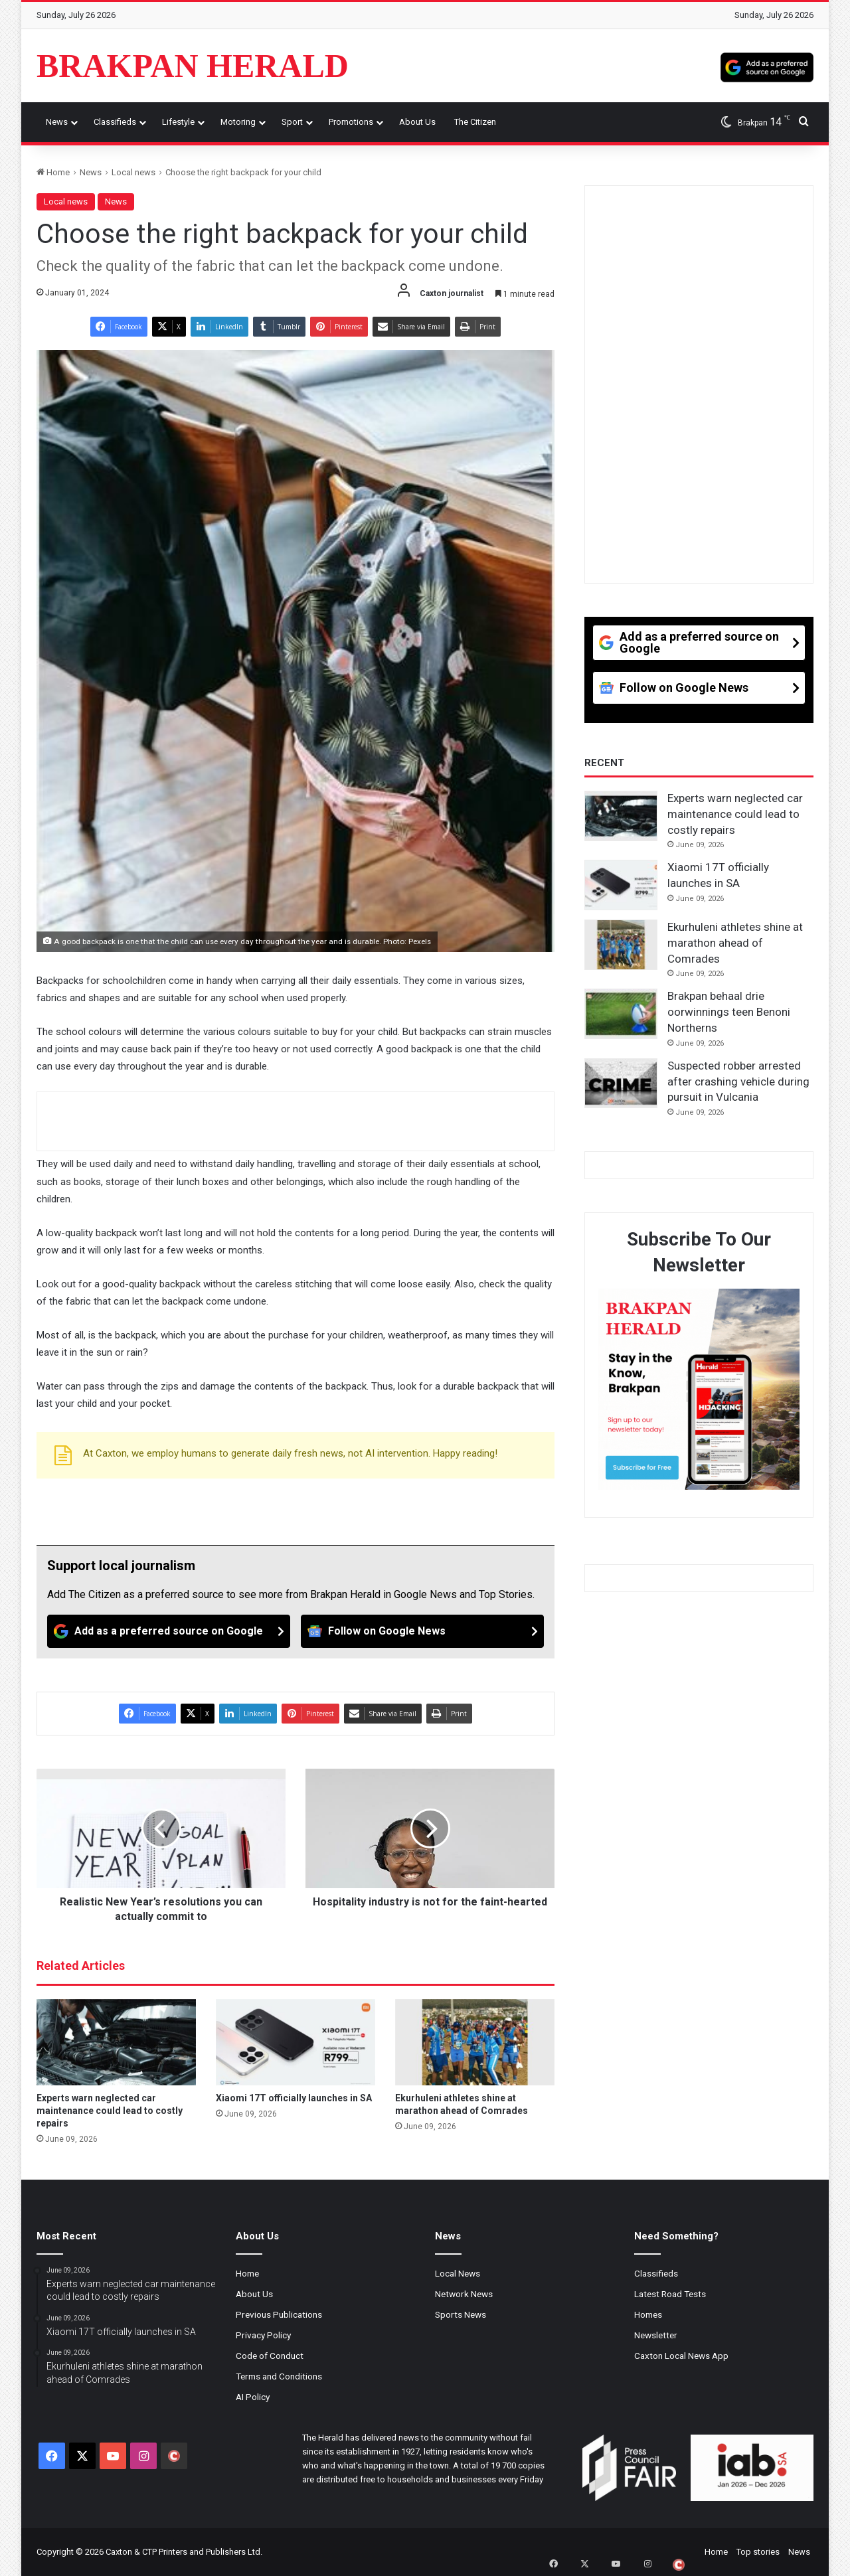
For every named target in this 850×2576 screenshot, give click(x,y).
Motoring (238, 122)
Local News (457, 2273)
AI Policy (253, 2396)
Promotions (351, 122)
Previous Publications (279, 2314)
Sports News (460, 2314)
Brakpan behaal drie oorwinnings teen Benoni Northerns (728, 1011)
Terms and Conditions (279, 2376)
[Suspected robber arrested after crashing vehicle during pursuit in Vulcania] (620, 1083)
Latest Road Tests (670, 2294)
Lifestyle (178, 122)
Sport (292, 122)
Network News (464, 2294)
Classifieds (115, 122)
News (57, 122)
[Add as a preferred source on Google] (767, 65)
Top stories (758, 2552)
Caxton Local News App (681, 2355)
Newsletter (655, 2335)
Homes (648, 2314)
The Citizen (475, 122)
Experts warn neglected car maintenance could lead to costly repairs (110, 2111)
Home (53, 172)
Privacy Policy (263, 2335)
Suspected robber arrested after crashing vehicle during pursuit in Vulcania (738, 1081)
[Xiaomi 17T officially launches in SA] (295, 2042)
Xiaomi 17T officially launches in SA (294, 2098)
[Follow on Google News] (422, 1631)
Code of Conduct (269, 2355)
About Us (417, 122)
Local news (133, 172)
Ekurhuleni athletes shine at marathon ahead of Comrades (735, 942)
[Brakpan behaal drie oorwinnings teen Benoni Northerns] (620, 1014)
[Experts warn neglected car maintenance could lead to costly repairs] (116, 2042)
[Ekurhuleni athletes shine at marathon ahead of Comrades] (474, 2042)
